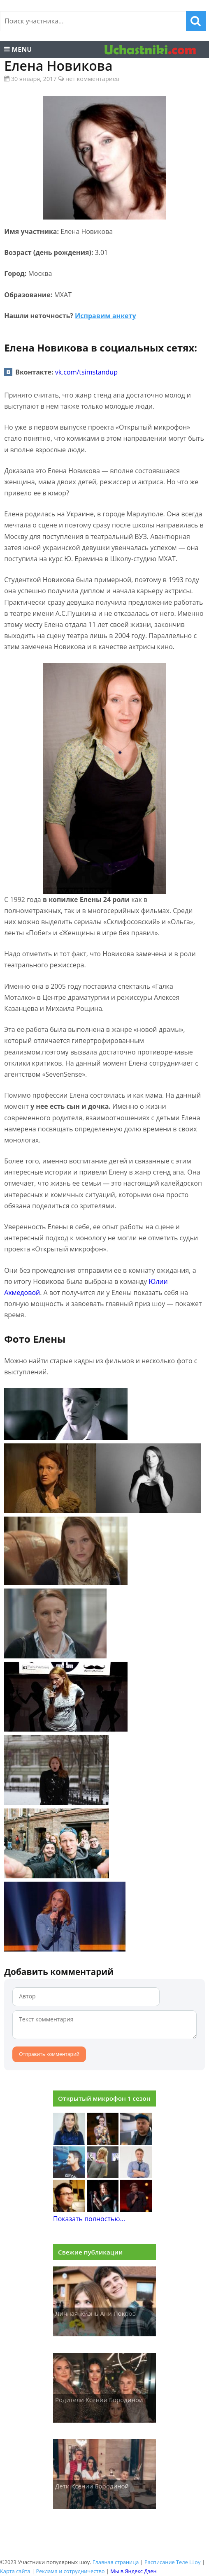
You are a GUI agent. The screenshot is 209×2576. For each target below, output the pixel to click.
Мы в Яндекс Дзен (133, 2571)
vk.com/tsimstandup (86, 372)
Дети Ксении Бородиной (92, 2486)
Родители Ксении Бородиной (99, 2400)
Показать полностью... (89, 2218)
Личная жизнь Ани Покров (95, 2313)
